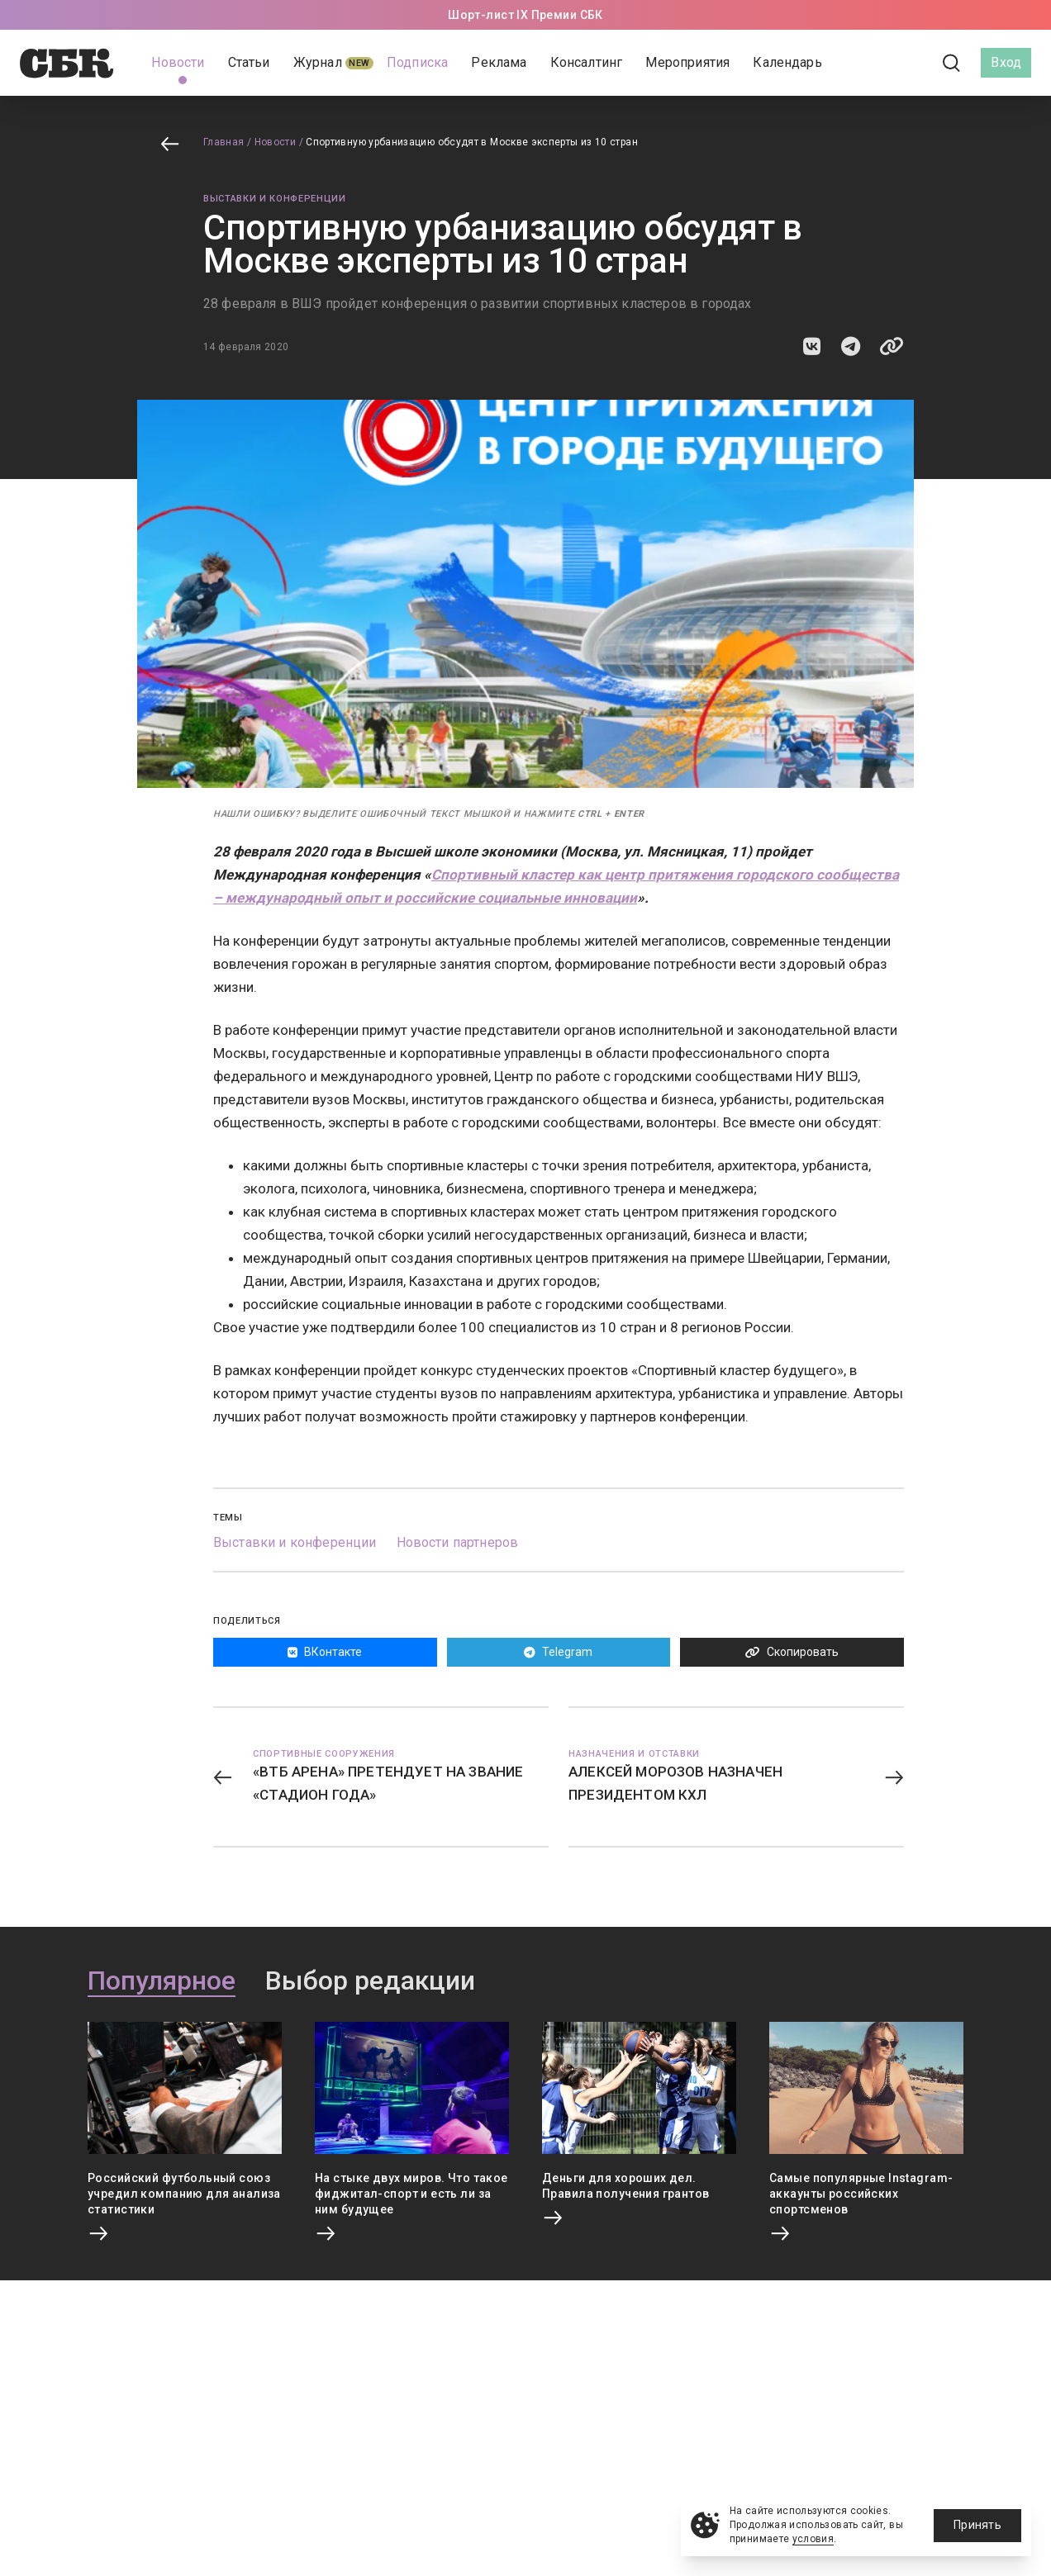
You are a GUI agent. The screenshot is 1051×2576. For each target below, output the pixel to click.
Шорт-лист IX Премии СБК (525, 14)
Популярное (161, 1981)
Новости (275, 142)
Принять (977, 2524)
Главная (224, 142)
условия (813, 2539)
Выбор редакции (370, 1981)
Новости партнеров (458, 1542)
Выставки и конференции (274, 198)
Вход (1006, 62)
